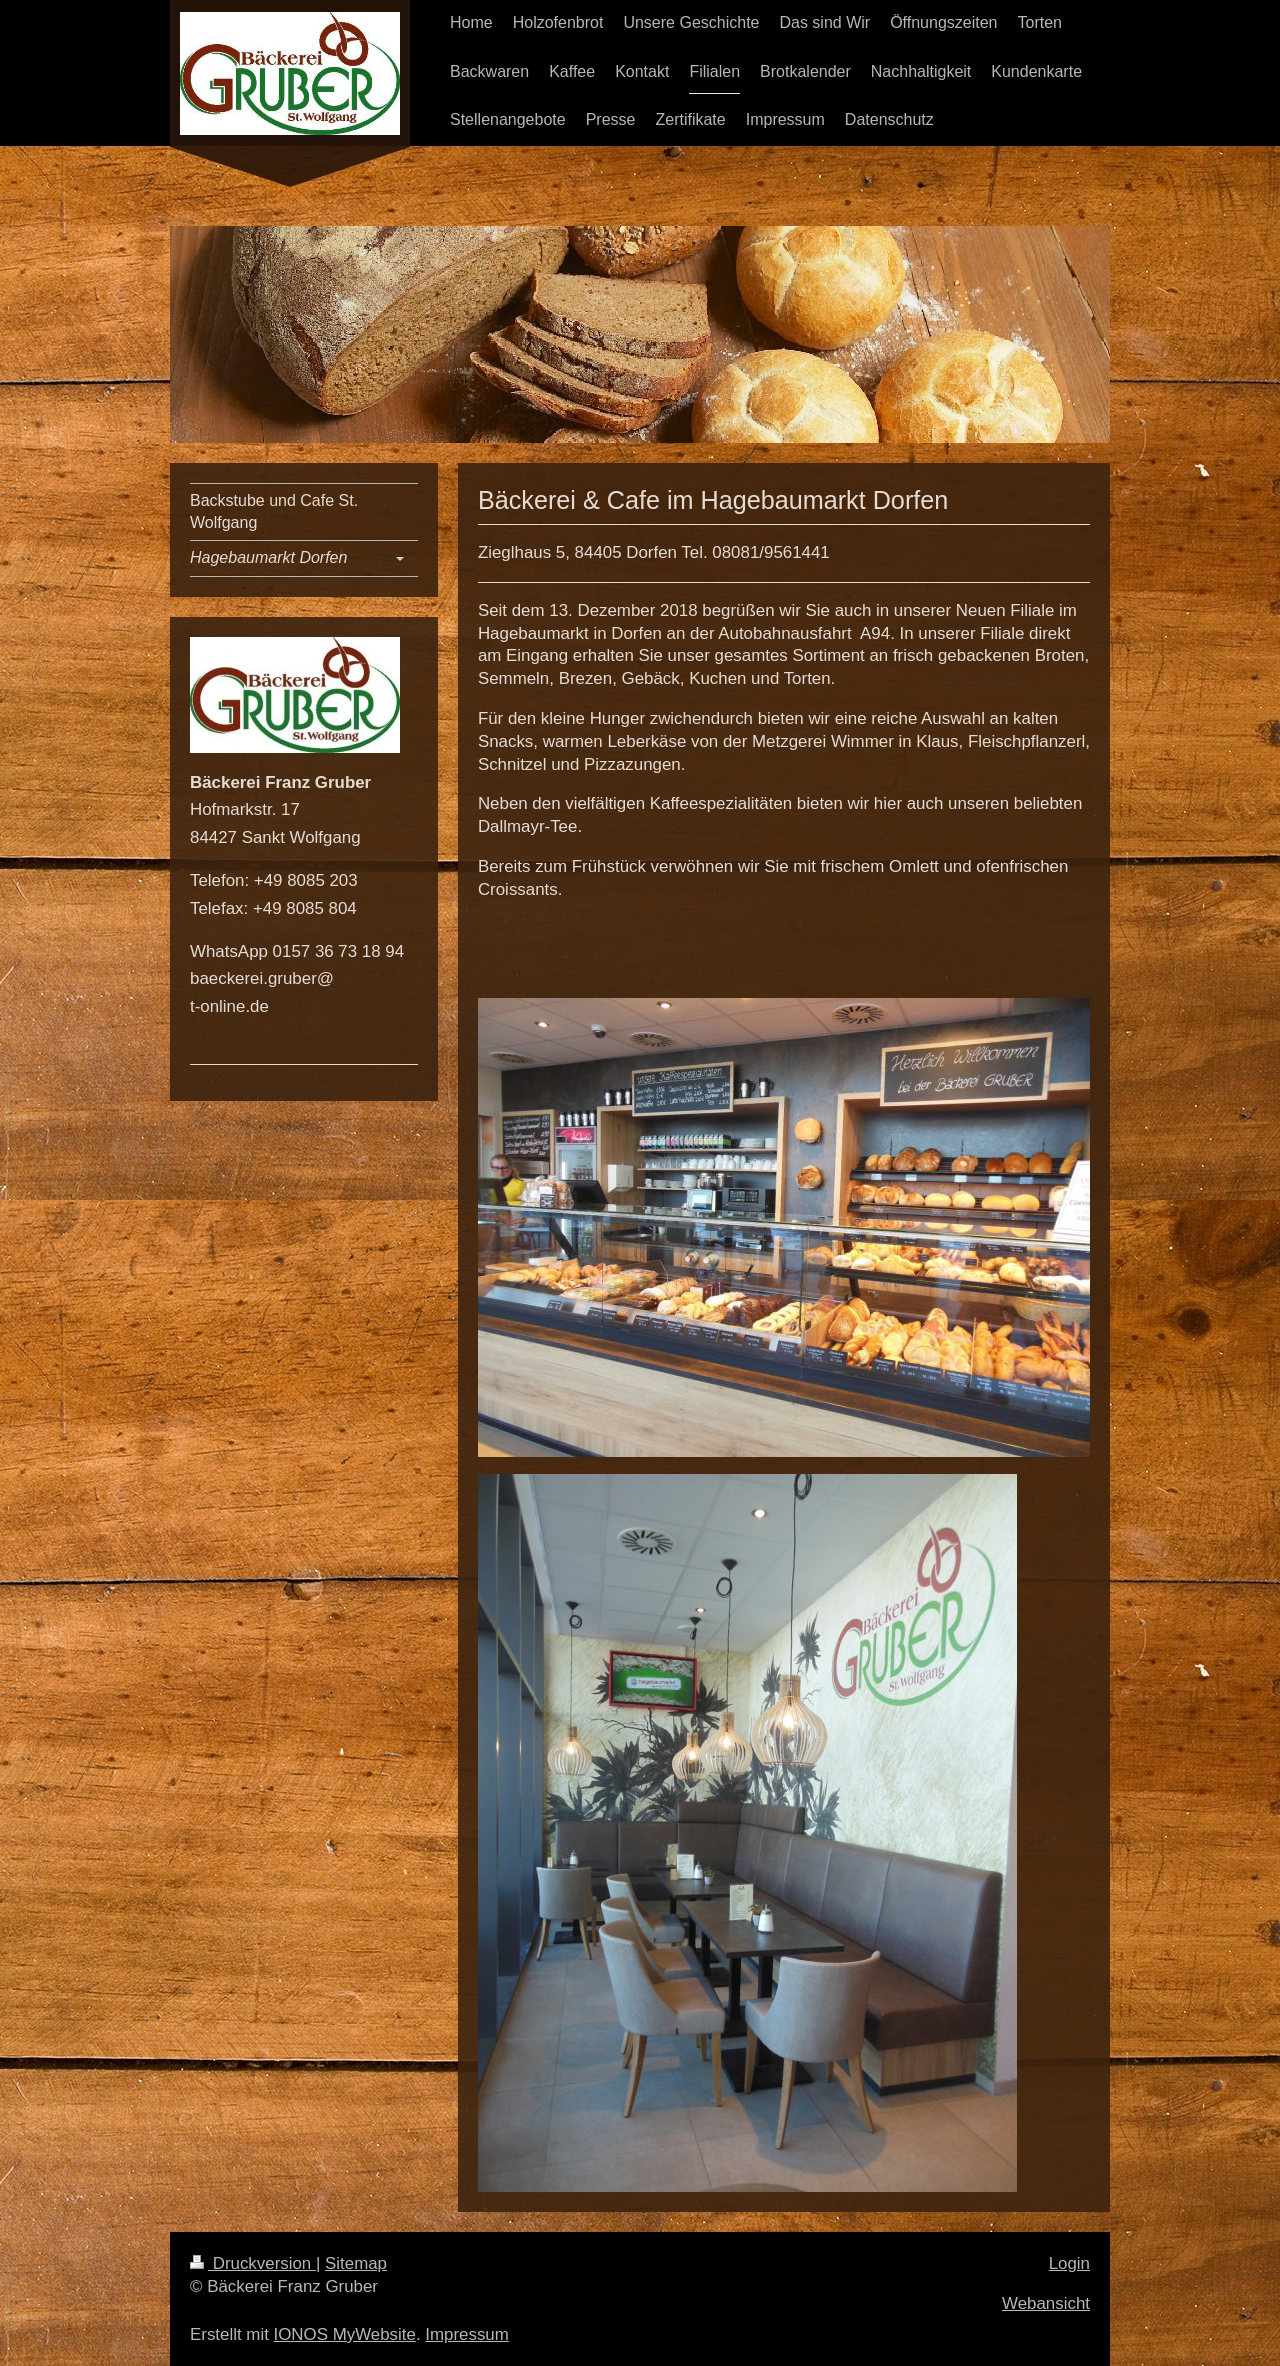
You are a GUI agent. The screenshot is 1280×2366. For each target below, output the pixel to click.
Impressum (467, 2334)
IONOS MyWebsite (345, 2334)
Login (1069, 2263)
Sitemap (356, 2263)
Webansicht (1046, 2303)
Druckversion (253, 2263)
